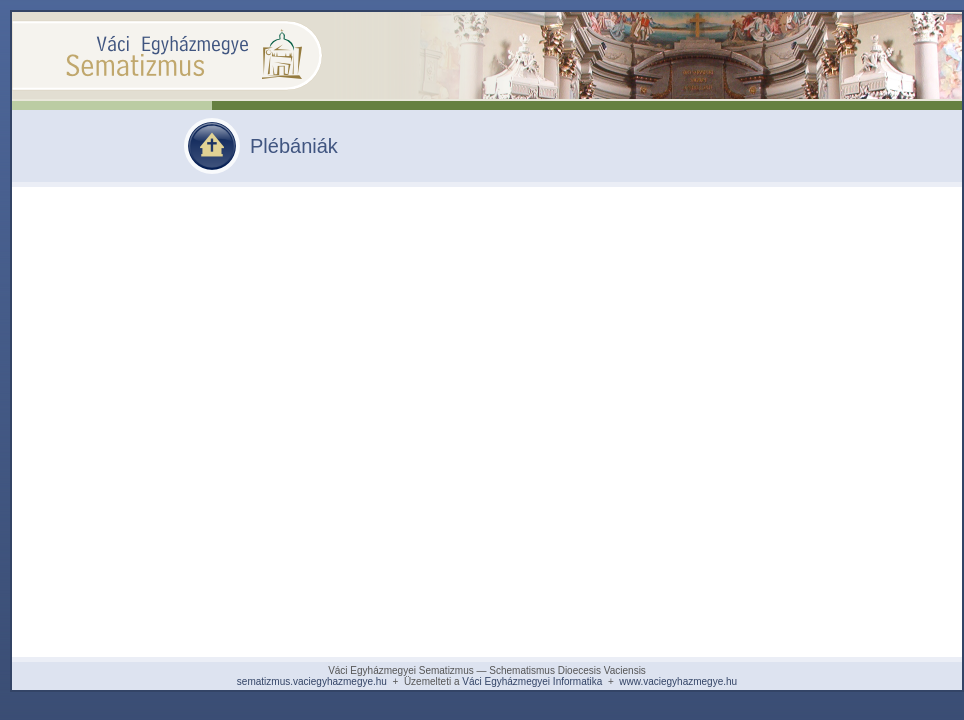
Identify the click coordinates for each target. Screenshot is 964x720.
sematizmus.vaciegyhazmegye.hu (312, 681)
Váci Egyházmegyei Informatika (532, 681)
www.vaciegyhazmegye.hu (678, 681)
